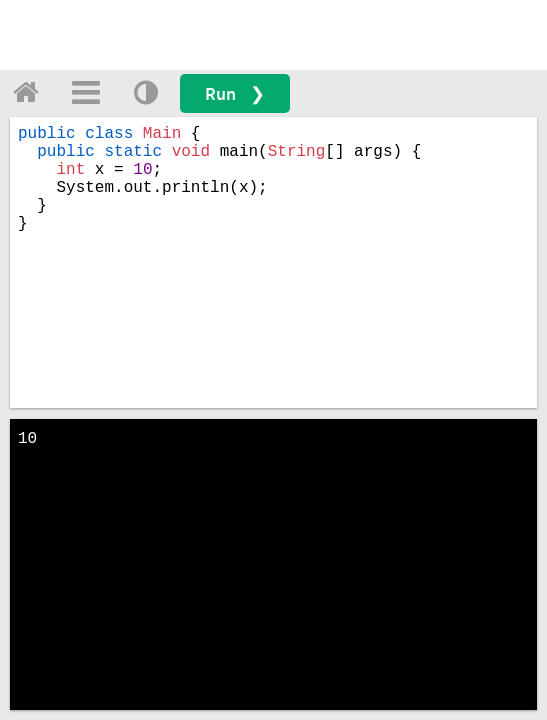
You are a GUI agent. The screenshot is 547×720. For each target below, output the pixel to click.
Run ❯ (235, 93)
